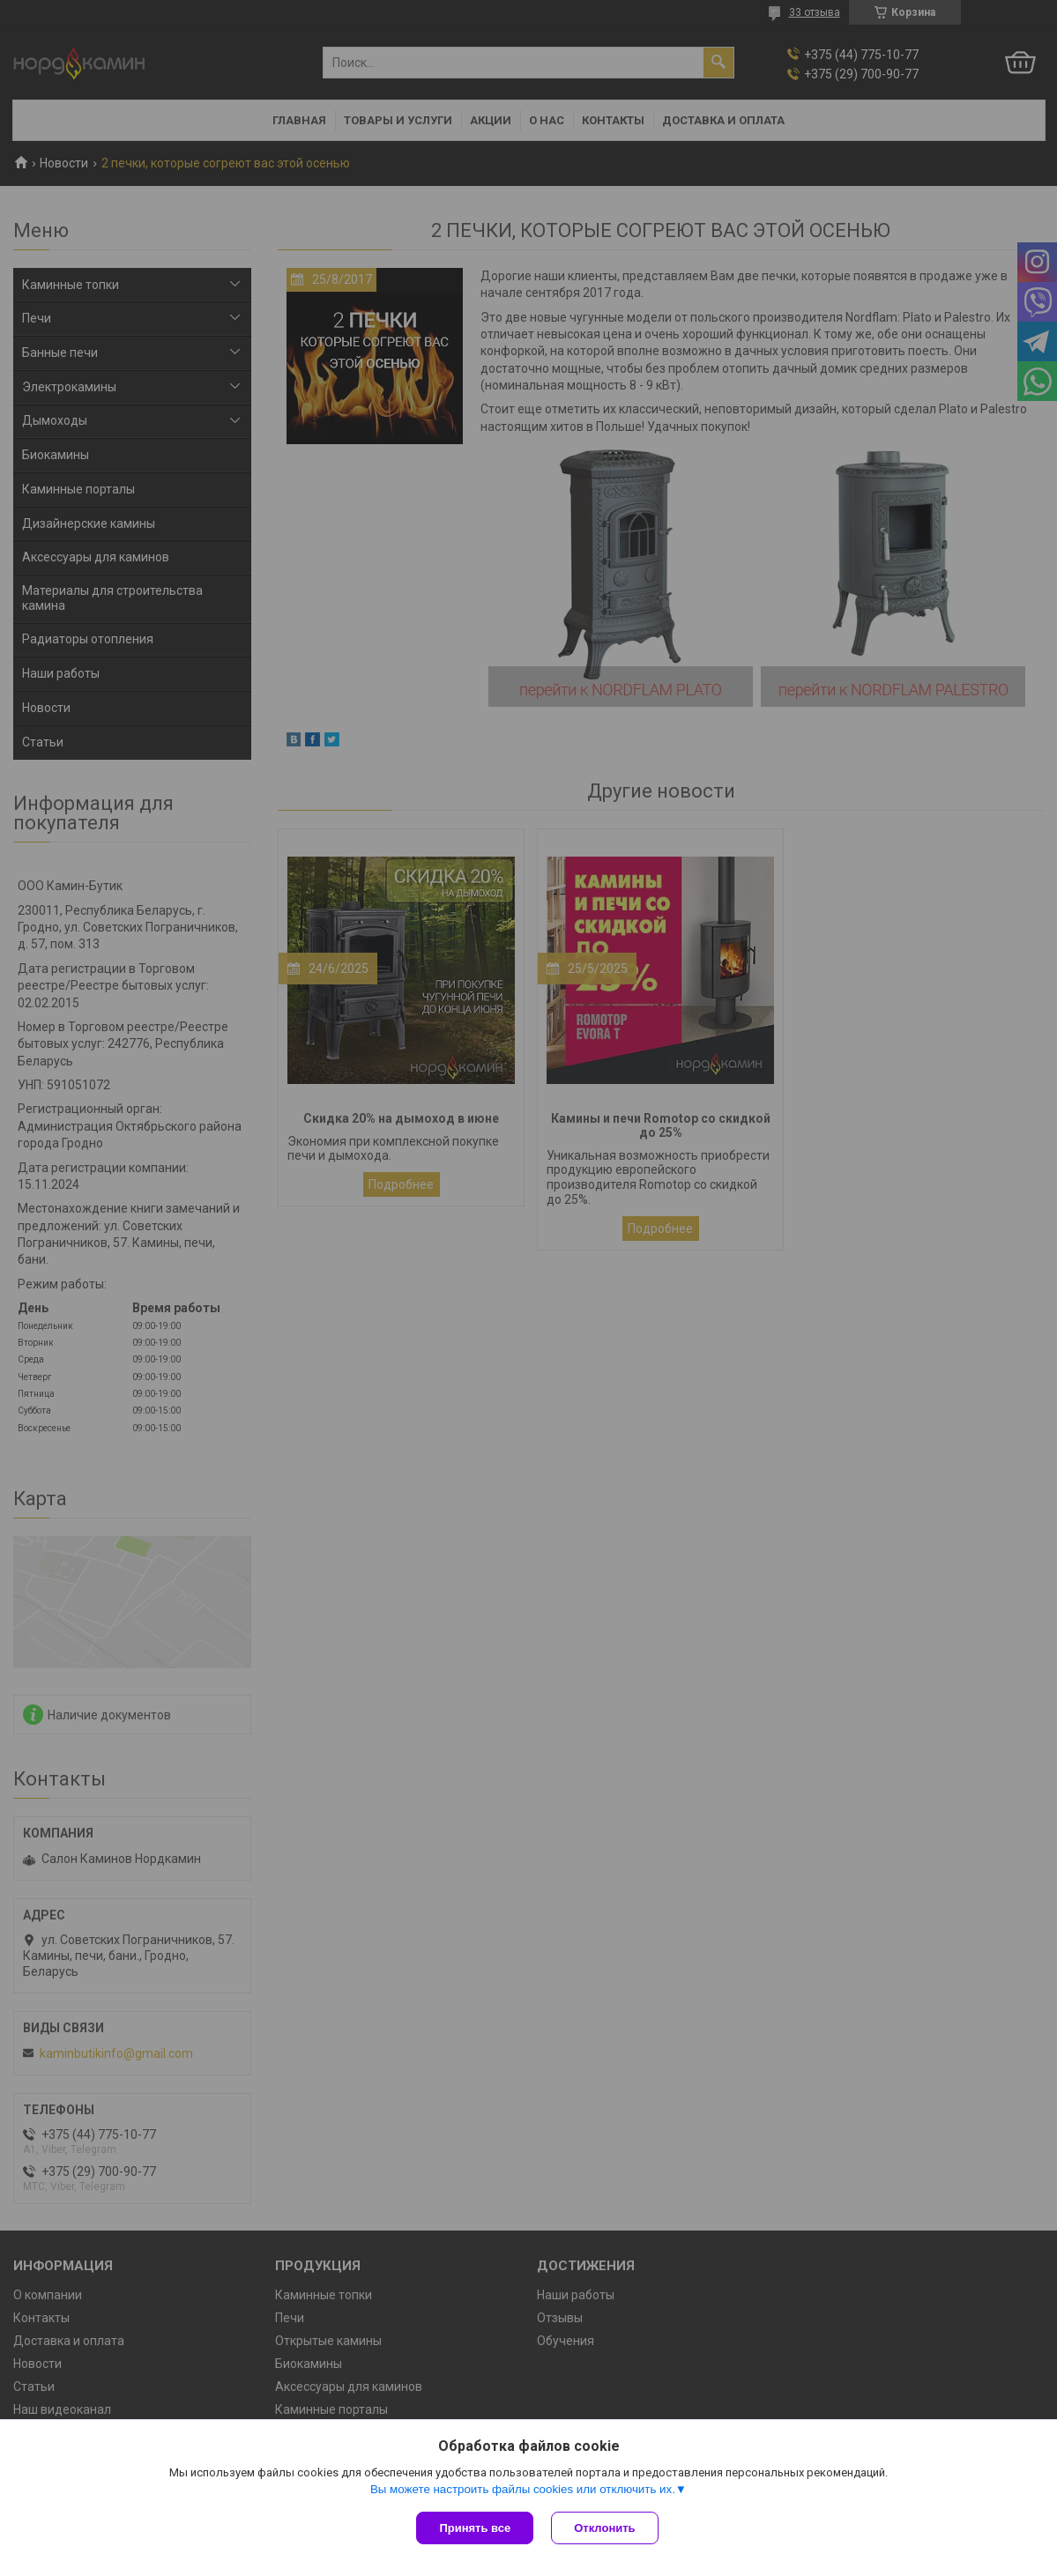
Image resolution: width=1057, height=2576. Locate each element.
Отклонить (604, 2528)
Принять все (474, 2528)
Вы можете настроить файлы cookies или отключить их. (522, 2489)
